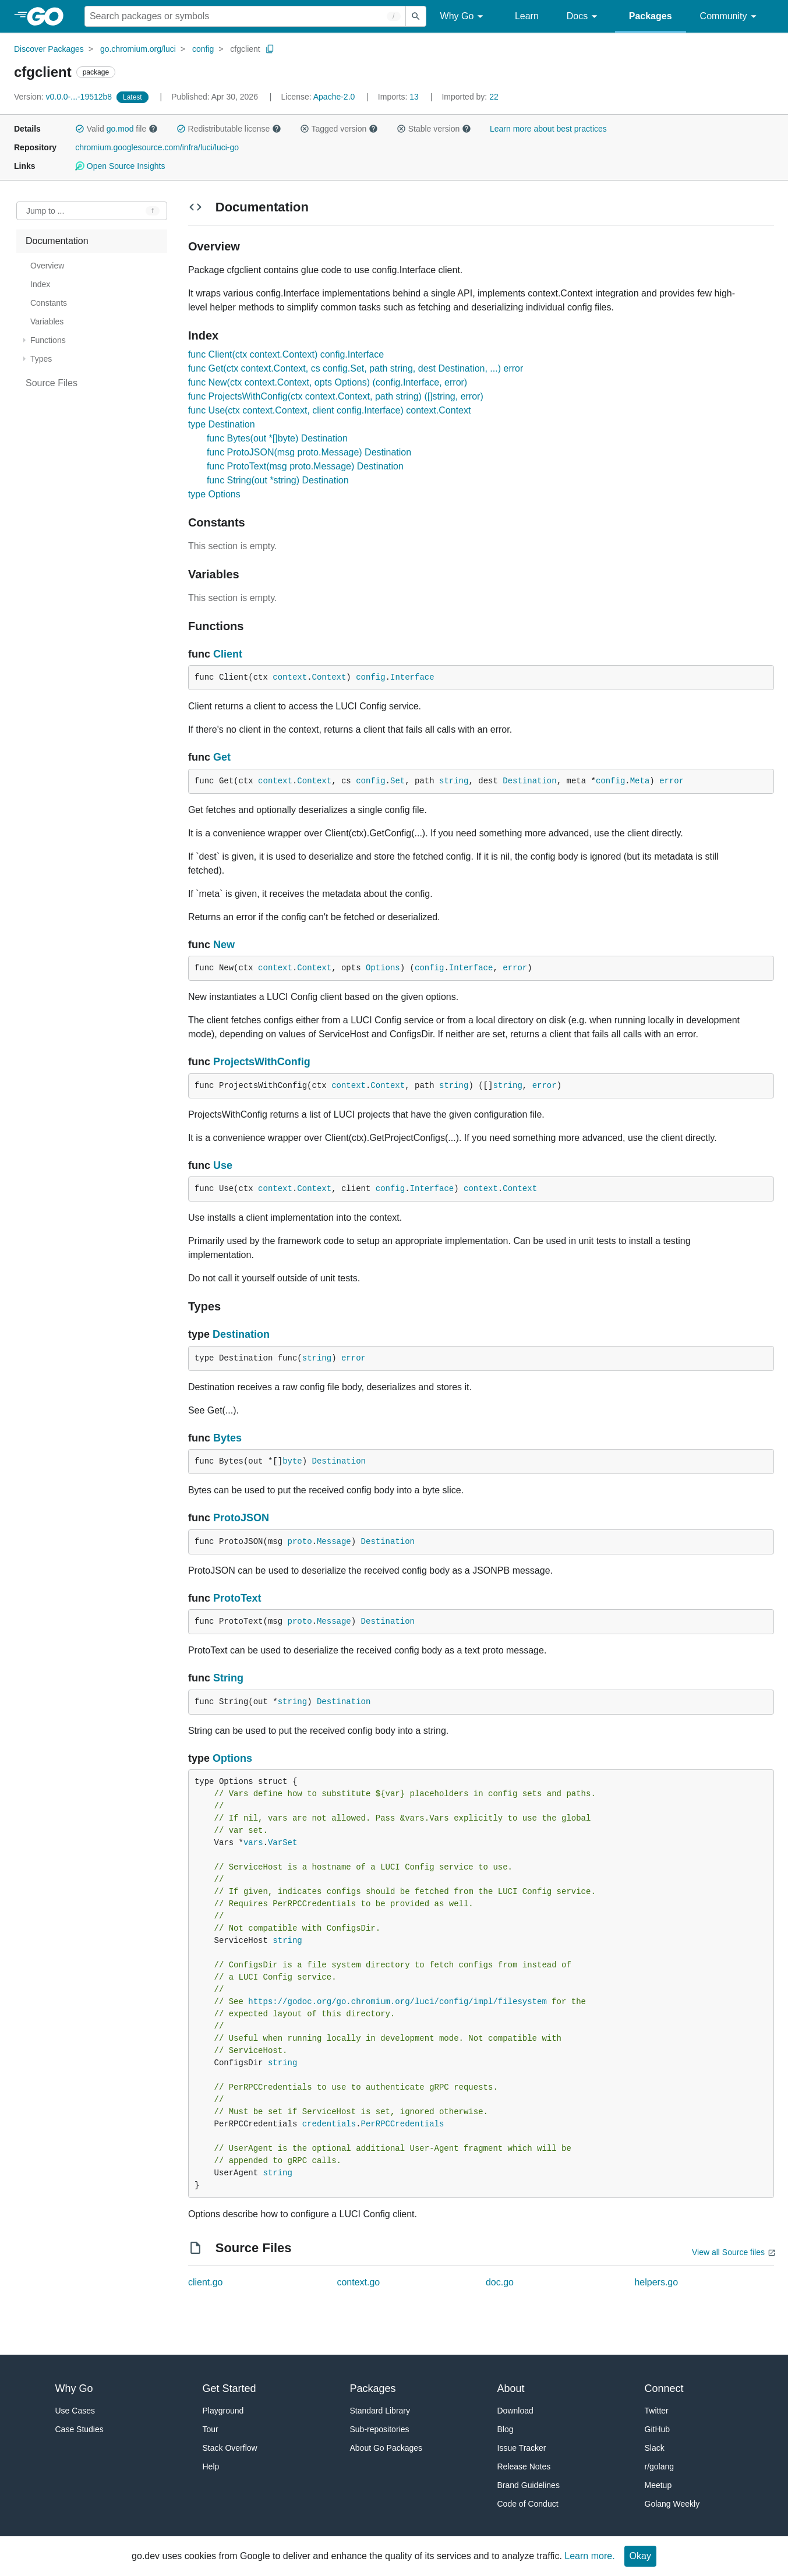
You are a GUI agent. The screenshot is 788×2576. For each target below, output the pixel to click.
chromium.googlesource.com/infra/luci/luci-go (157, 147)
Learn (527, 16)
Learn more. (589, 2556)
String (228, 1678)
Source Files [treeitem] (51, 383)
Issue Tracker (521, 2448)
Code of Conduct (528, 2503)
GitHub (657, 2429)
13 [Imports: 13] (399, 96)
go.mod (120, 128)
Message (334, 1541)
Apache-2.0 (334, 96)
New (224, 944)
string (453, 781)
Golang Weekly (672, 2503)
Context (329, 677)
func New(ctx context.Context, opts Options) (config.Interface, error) (327, 382)
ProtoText (237, 1598)
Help (211, 2466)
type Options (214, 494)
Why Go (463, 16)
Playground (223, 2410)
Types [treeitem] (41, 358)
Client (227, 654)
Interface (412, 677)
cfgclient (245, 49)
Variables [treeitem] (46, 321)
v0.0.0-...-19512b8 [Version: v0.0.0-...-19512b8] (64, 96)
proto (300, 1541)
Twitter (657, 2410)
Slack (655, 2448)
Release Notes (524, 2466)
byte (292, 1461)
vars (253, 1842)
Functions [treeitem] (48, 340)
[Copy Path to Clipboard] (270, 49)
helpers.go (656, 2282)
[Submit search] (415, 16)
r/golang (659, 2466)
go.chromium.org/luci (138, 49)
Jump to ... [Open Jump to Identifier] (45, 210)
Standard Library (380, 2410)
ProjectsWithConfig (261, 1062)
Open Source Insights (120, 166)
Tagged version (339, 128)
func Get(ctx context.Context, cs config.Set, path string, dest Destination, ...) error (355, 368)
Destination (529, 781)
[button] (79, 128)
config (203, 49)
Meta (640, 781)
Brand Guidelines (528, 2485)
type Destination (221, 424)
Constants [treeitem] (48, 303)
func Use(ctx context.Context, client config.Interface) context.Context (329, 410)
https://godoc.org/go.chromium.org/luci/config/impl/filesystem (397, 2001)
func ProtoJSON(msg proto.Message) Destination (309, 452)
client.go (205, 2282)
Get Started (229, 2388)
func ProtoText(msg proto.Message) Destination (305, 466)
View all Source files (728, 2252)
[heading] (49, 16)
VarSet (282, 1842)
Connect (664, 2388)
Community (730, 16)
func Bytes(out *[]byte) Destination (277, 438)
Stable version (434, 128)
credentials (329, 2124)
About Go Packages (386, 2448)
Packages (650, 16)
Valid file (116, 128)
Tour (210, 2429)
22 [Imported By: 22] (469, 96)
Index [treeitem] (40, 284)
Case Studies (79, 2429)
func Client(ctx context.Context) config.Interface (286, 354)
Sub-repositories (379, 2429)
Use (222, 1165)
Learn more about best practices (548, 128)
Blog (505, 2429)
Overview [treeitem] (47, 265)
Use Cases (75, 2410)
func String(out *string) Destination (278, 480)
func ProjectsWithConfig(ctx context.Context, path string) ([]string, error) (335, 396)
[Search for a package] (245, 16)
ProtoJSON (241, 1518)
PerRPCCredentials (402, 2124)
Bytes (227, 1438)
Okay (640, 2556)
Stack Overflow (230, 2448)
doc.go (500, 2282)
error (671, 781)
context (290, 677)
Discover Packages (49, 49)
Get (222, 757)
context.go (358, 2282)
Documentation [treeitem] (57, 241)
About (511, 2388)
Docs (584, 16)
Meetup (658, 2485)
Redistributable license (228, 128)
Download (515, 2410)
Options (383, 968)
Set (397, 781)
